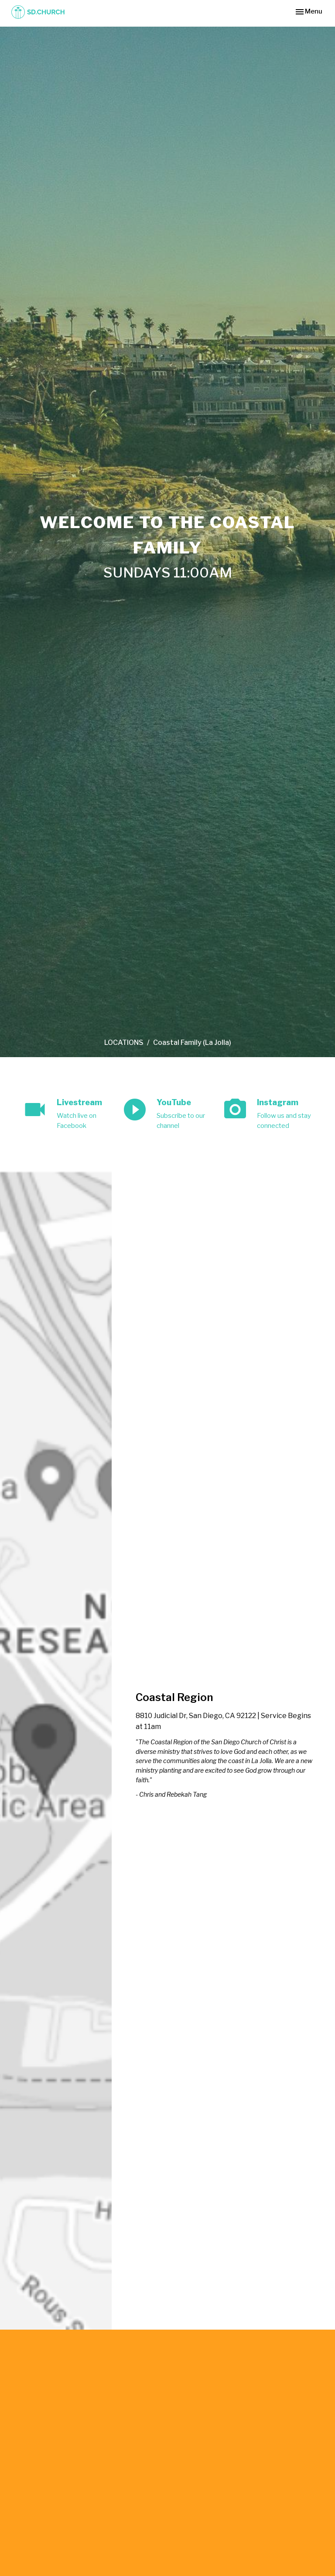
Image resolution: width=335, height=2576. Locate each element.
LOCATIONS (124, 1042)
